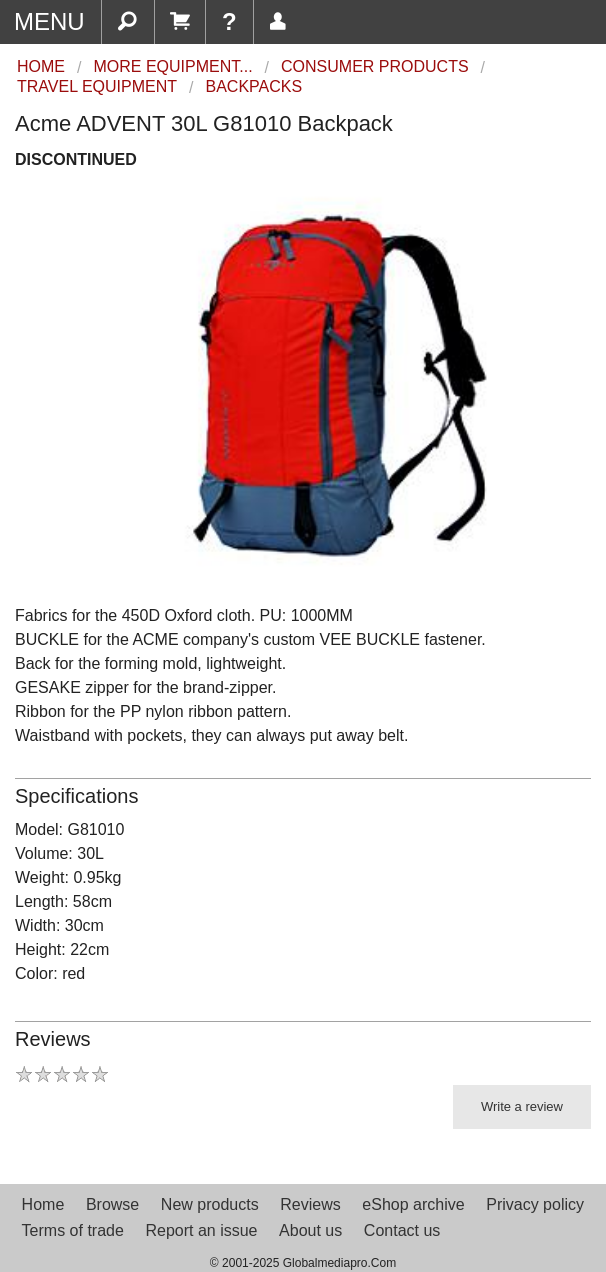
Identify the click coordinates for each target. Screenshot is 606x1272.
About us (310, 1230)
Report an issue (201, 1230)
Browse (112, 1204)
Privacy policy (535, 1204)
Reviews (310, 1204)
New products (210, 1204)
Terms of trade (73, 1230)
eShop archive (413, 1204)
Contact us (402, 1230)
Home (43, 1204)
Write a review (522, 1106)
